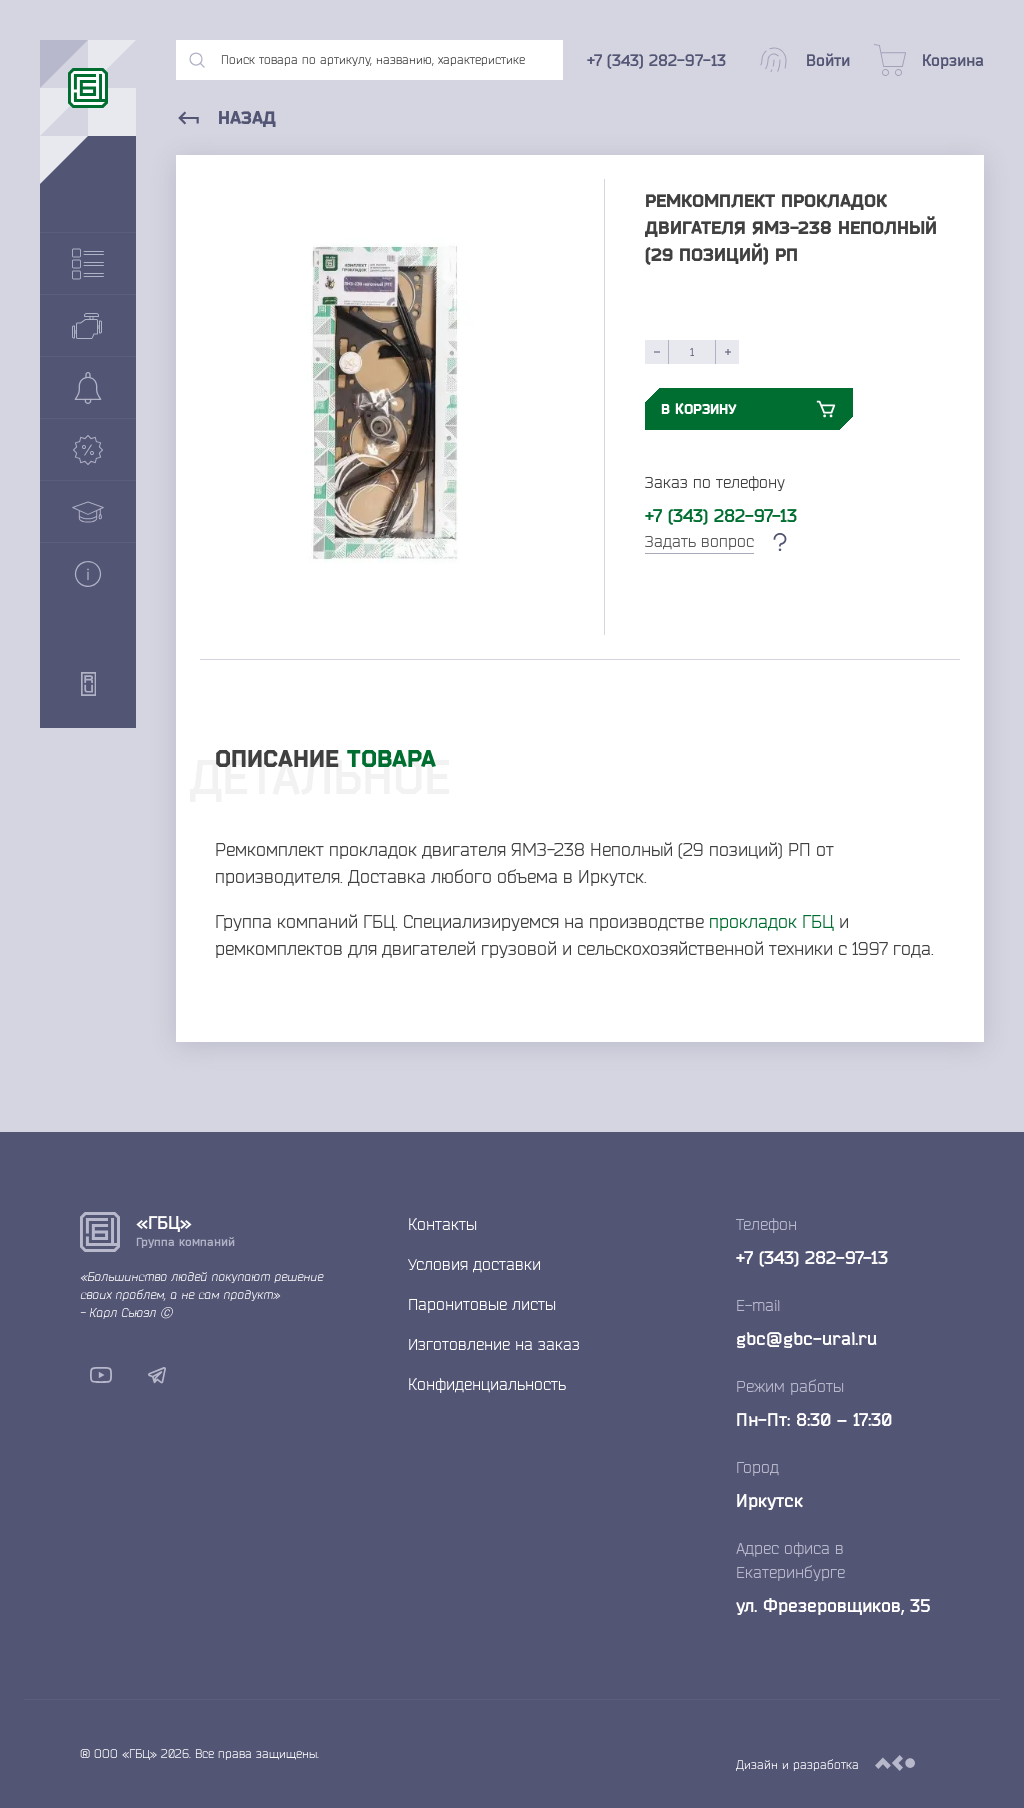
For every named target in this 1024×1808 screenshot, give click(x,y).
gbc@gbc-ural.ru (806, 1338)
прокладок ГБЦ (771, 921)
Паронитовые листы (482, 1304)
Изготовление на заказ (494, 1344)
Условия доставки (474, 1264)
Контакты (442, 1224)
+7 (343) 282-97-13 (721, 515)
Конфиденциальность (487, 1384)
